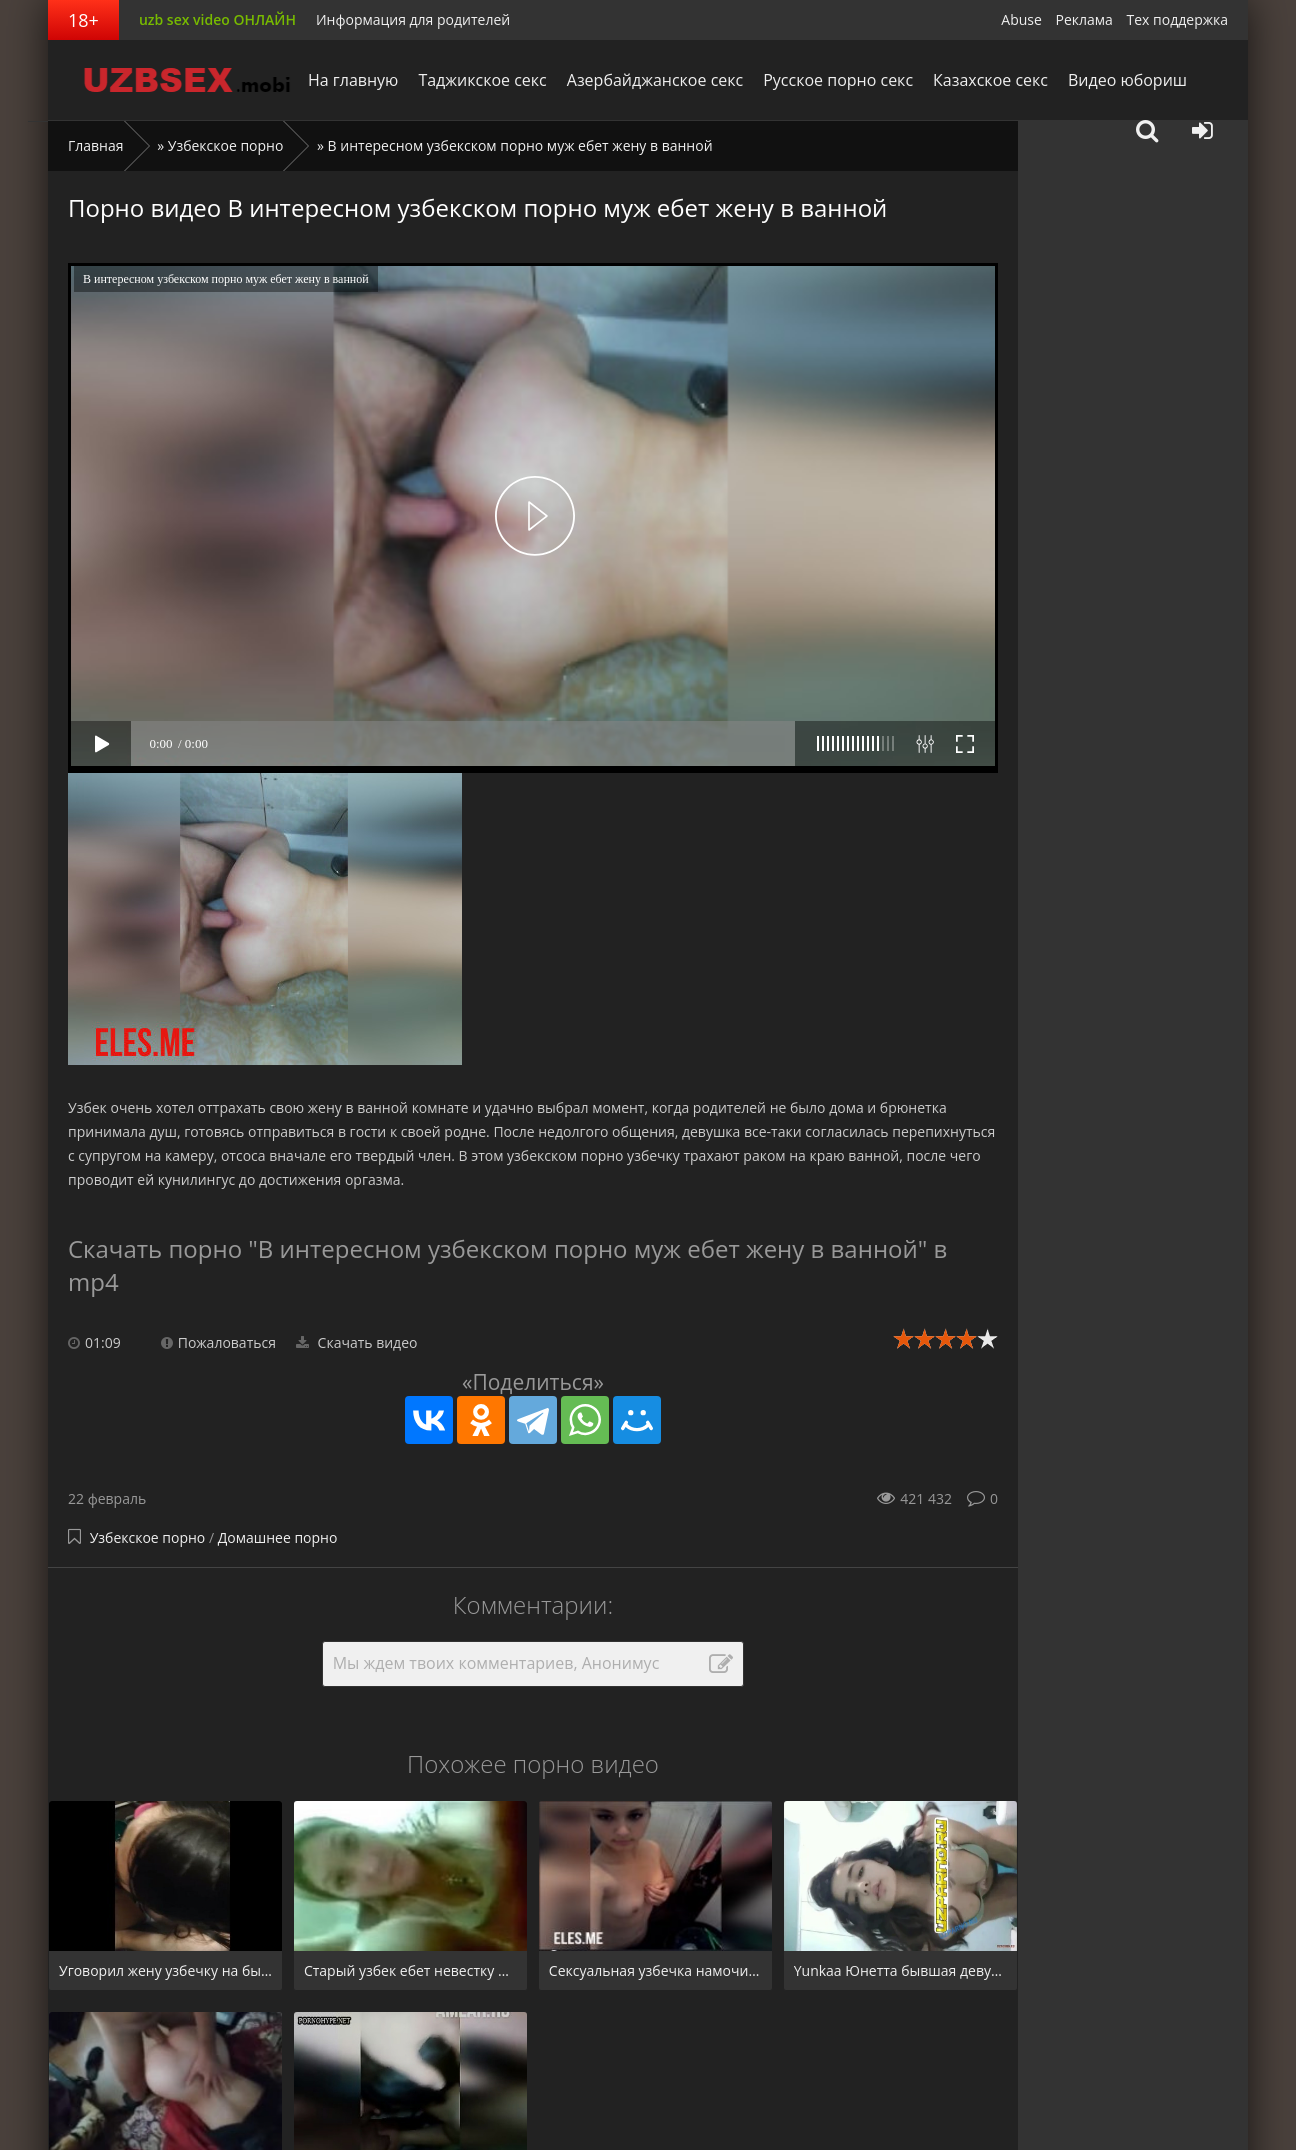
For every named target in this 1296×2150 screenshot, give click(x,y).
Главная (96, 145)
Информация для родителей (413, 19)
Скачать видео (357, 1342)
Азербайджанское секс (655, 80)
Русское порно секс (838, 80)
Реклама (1084, 19)
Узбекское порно (226, 145)
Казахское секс (990, 80)
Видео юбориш (1127, 80)
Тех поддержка (1177, 19)
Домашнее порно (278, 1537)
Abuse (1021, 19)
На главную (353, 80)
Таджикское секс (482, 80)
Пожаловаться (218, 1342)
